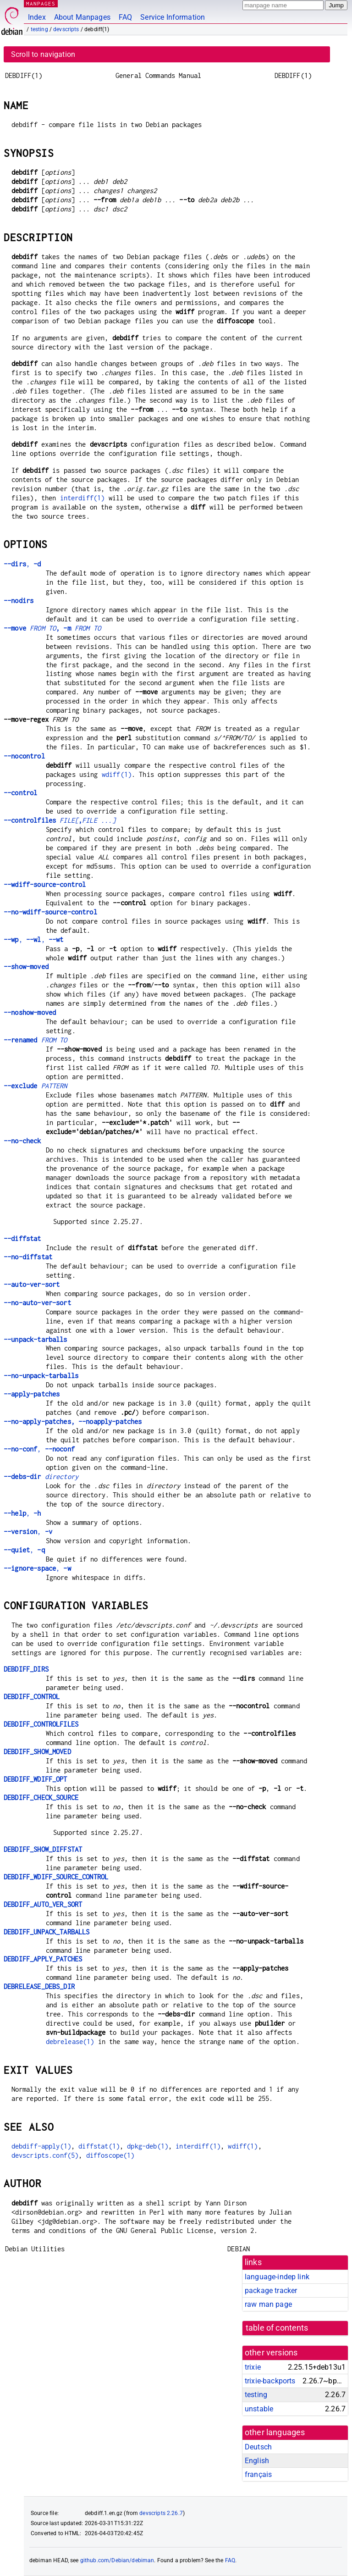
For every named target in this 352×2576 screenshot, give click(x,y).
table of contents (277, 2327)
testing (39, 29)
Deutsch (258, 2447)
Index (37, 17)
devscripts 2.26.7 (161, 2513)
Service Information (172, 17)
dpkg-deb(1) (147, 2146)
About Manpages (82, 17)
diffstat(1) (99, 2146)
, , (33, 939)
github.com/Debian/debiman (117, 2560)
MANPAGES (40, 3)
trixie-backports (270, 2381)
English (257, 2460)
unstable (259, 2408)
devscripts (66, 29)
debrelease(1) (70, 2041)
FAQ (125, 17)
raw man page (268, 2304)
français (258, 2474)
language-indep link (277, 2276)
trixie (253, 2367)
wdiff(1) (117, 774)
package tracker (271, 2290)
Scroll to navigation (43, 54)
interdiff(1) (82, 498)
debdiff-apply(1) (41, 2146)
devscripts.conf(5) (45, 2155)
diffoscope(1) (110, 2155)
